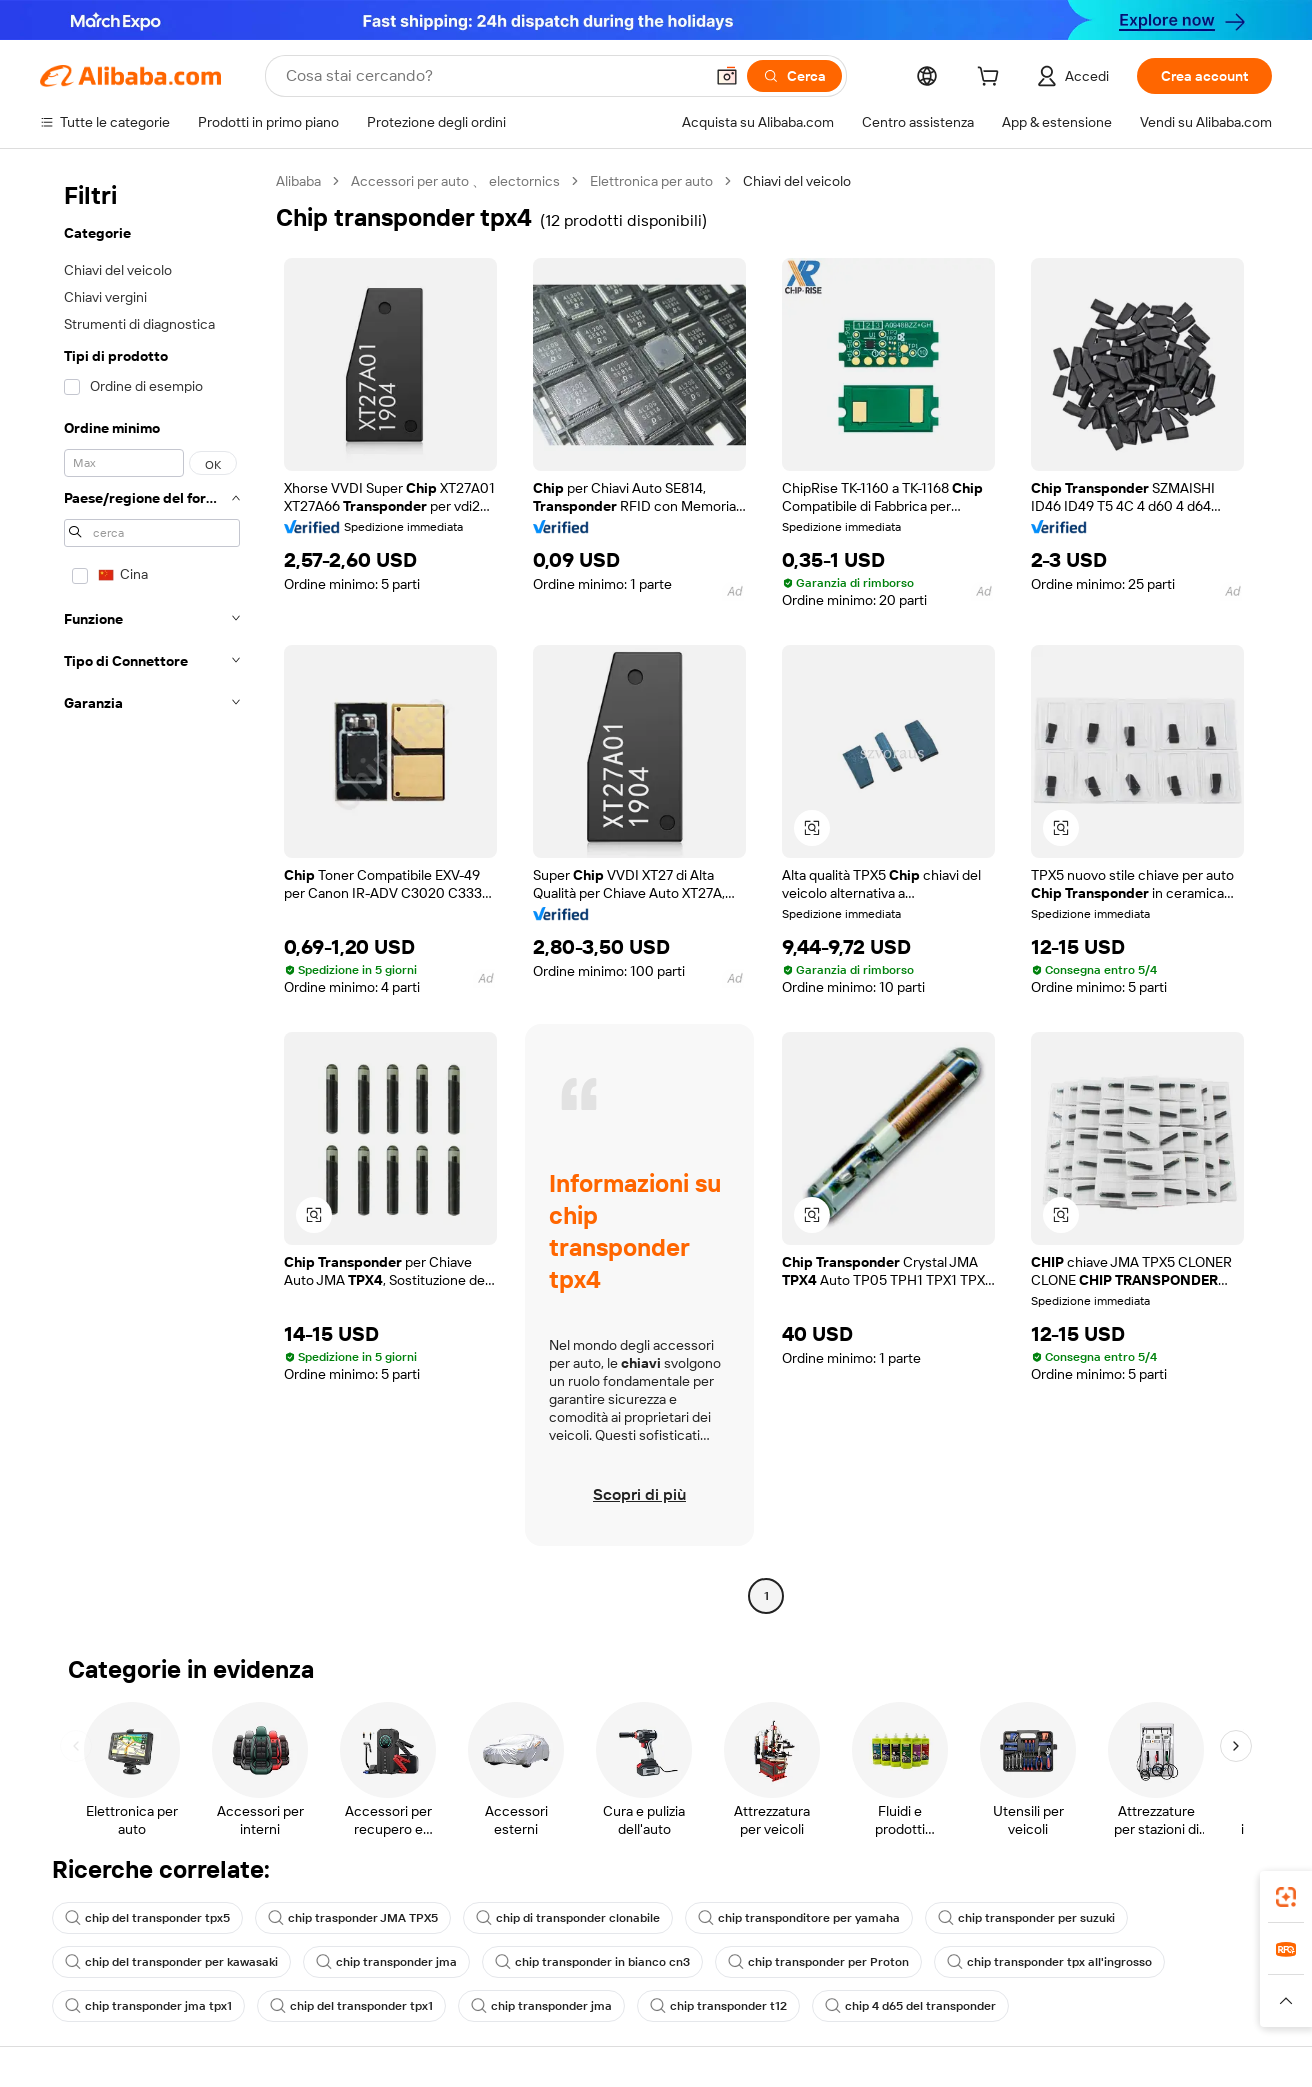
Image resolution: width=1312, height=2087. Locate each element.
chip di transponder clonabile (568, 1918)
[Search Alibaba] (492, 76)
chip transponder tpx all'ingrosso (1049, 1962)
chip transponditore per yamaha (799, 1918)
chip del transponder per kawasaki (171, 1962)
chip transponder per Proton (818, 1962)
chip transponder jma (386, 1962)
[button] (727, 76)
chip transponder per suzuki (1026, 1918)
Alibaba (298, 181)
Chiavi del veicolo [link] (797, 181)
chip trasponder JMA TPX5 (353, 1918)
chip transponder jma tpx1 (148, 2006)
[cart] (992, 79)
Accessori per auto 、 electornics (455, 181)
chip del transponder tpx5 (147, 1918)
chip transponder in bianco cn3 (592, 1962)
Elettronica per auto (651, 181)
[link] (1286, 1897)
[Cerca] (794, 76)
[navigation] (152, 891)
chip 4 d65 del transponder (910, 2006)
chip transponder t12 (718, 2006)
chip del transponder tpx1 (351, 2006)
